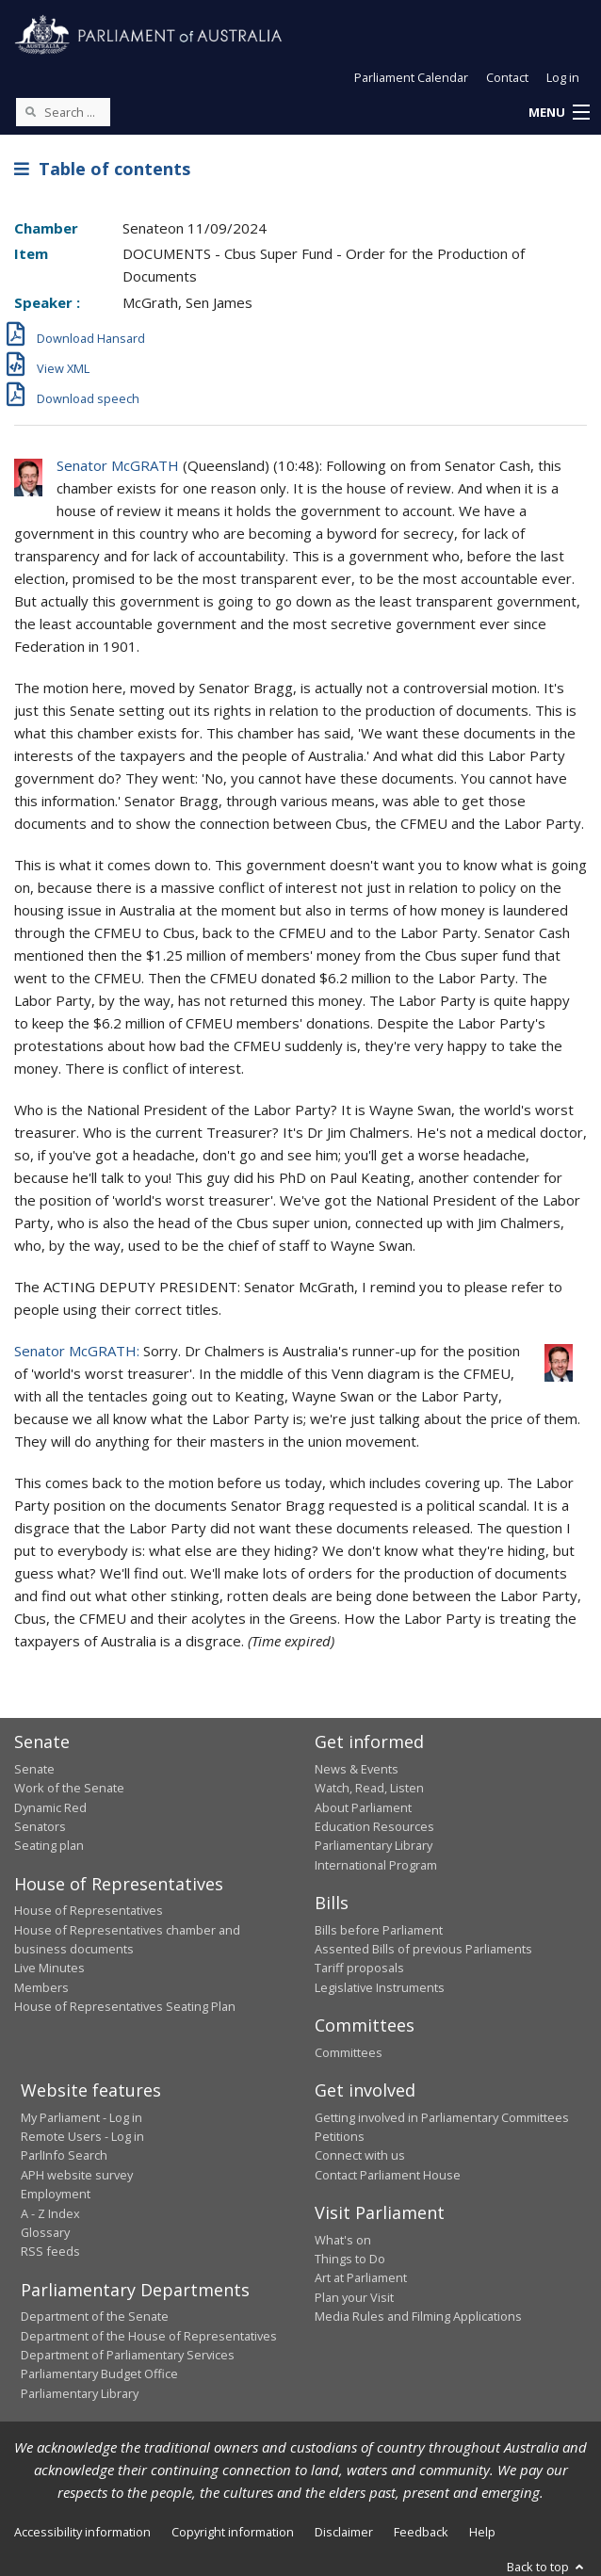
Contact (507, 77)
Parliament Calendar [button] (411, 77)
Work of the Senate (69, 1787)
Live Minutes (49, 1967)
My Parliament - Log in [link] (81, 2117)
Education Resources (374, 1826)
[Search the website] (63, 112)
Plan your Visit (354, 2297)
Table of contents (102, 168)
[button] (558, 113)
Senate (34, 1768)
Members (41, 1987)
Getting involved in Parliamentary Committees (442, 2117)
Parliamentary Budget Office (99, 2373)
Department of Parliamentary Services (128, 2354)
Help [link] (482, 2531)
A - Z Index (50, 2213)
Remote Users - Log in (82, 2136)
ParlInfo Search (64, 2155)
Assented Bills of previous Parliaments (423, 1948)
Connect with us (360, 2155)
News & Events (356, 1768)
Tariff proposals (359, 1967)
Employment (55, 2193)
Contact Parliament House (388, 2174)
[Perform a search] (30, 111)
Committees (348, 2052)
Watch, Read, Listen (369, 1787)
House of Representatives (88, 1910)
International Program (376, 1864)
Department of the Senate (95, 2316)
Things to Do (350, 2258)
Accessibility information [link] (82, 2531)
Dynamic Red (50, 1807)
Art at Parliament (361, 2277)
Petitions (340, 2136)
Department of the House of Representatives (149, 2335)
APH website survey (77, 2174)
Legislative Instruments (380, 1987)
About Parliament (363, 1807)
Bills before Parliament (379, 1929)
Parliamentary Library (373, 1845)
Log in (562, 77)
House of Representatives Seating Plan (125, 2006)
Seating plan (49, 1845)
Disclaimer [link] (344, 2531)
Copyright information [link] (232, 2531)
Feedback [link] (421, 2531)
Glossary (45, 2232)
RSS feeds (50, 2251)
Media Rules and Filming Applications (418, 2316)
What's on (343, 2239)
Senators (40, 1826)
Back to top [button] (547, 2566)
